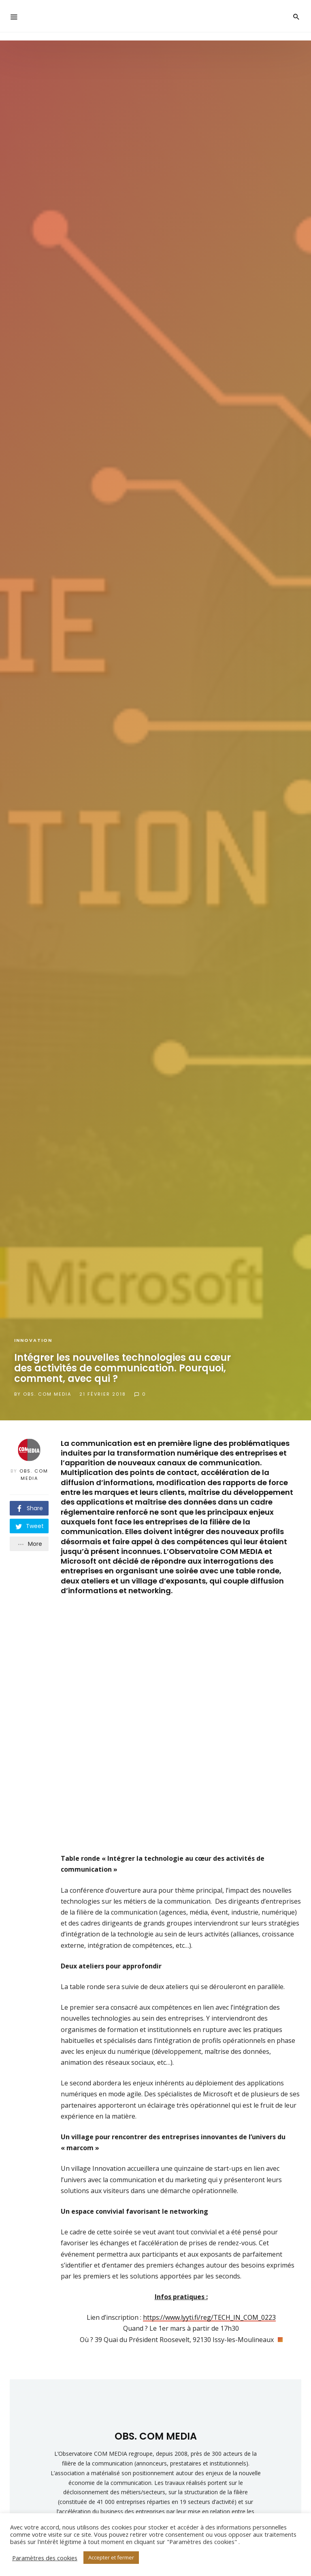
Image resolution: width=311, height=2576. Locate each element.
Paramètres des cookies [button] (44, 2557)
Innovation (33, 1340)
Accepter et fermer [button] (111, 2557)
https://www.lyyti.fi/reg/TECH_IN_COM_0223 (209, 2309)
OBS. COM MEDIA (47, 1394)
